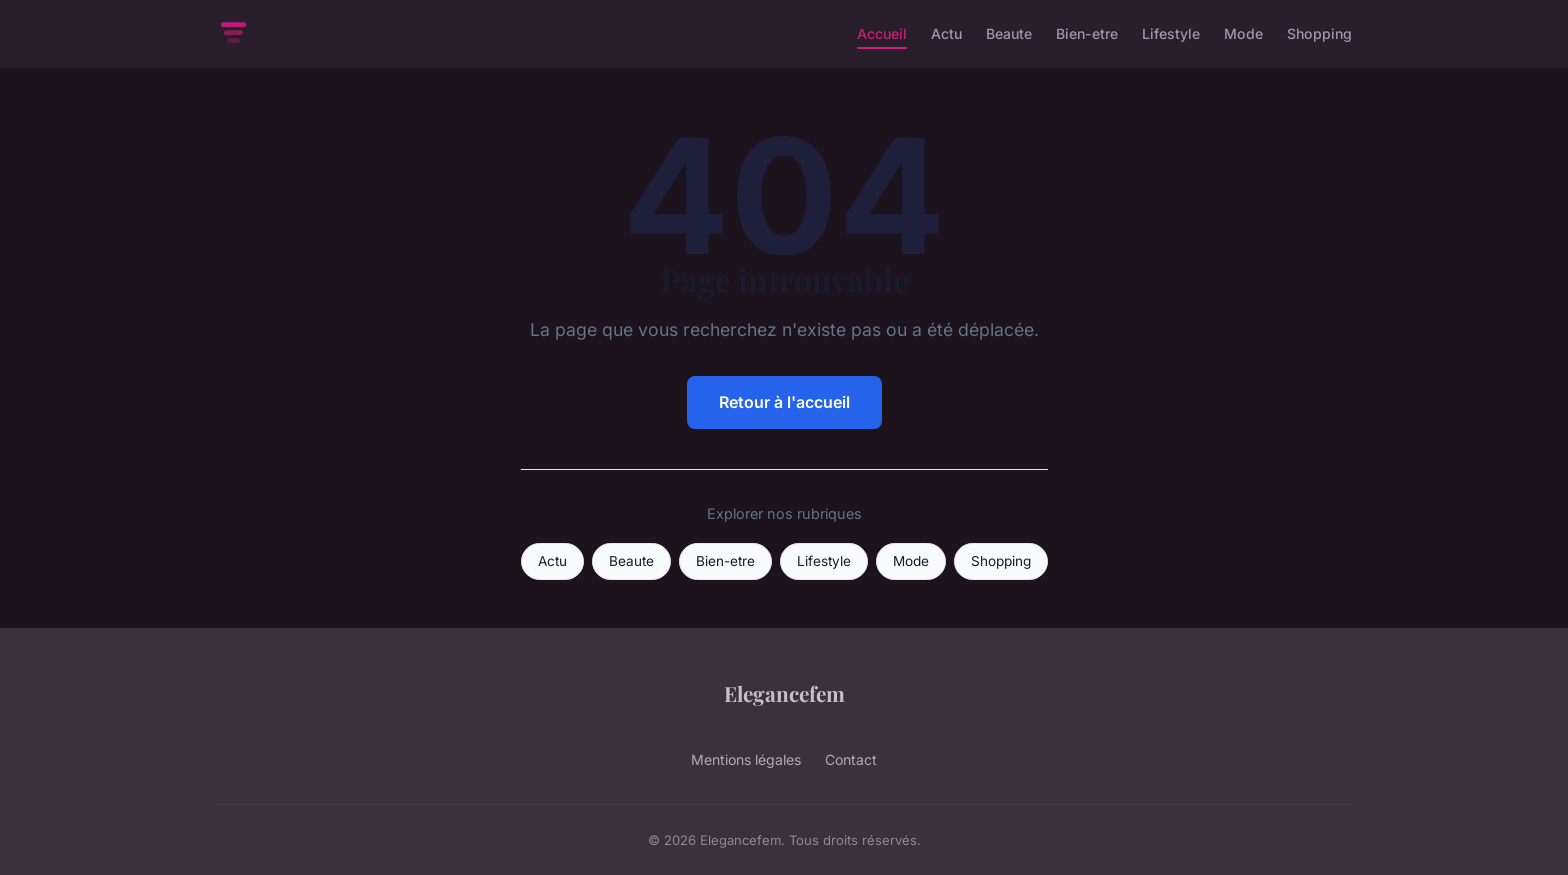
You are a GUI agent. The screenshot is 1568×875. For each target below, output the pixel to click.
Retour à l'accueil (784, 402)
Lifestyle (1171, 33)
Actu (946, 33)
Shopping (1319, 33)
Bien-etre (1087, 33)
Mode (1243, 33)
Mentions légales (746, 759)
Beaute (1009, 33)
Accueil (882, 33)
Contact (851, 759)
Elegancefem (784, 693)
